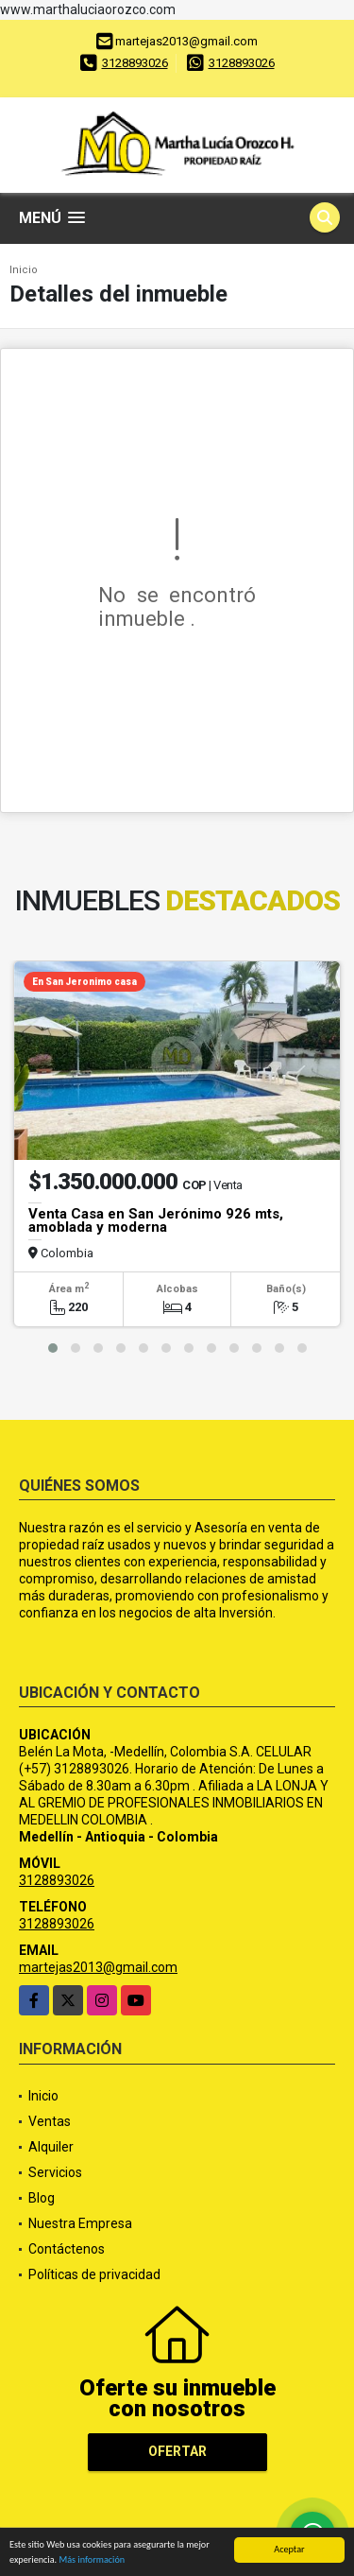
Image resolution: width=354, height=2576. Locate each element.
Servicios (55, 2172)
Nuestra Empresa (80, 2223)
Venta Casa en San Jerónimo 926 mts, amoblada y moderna (155, 1220)
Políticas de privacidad (94, 2274)
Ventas (49, 2121)
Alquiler (51, 2146)
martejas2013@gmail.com (98, 1967)
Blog (41, 2197)
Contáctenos (66, 2248)
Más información (92, 2562)
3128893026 (135, 63)
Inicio (23, 270)
